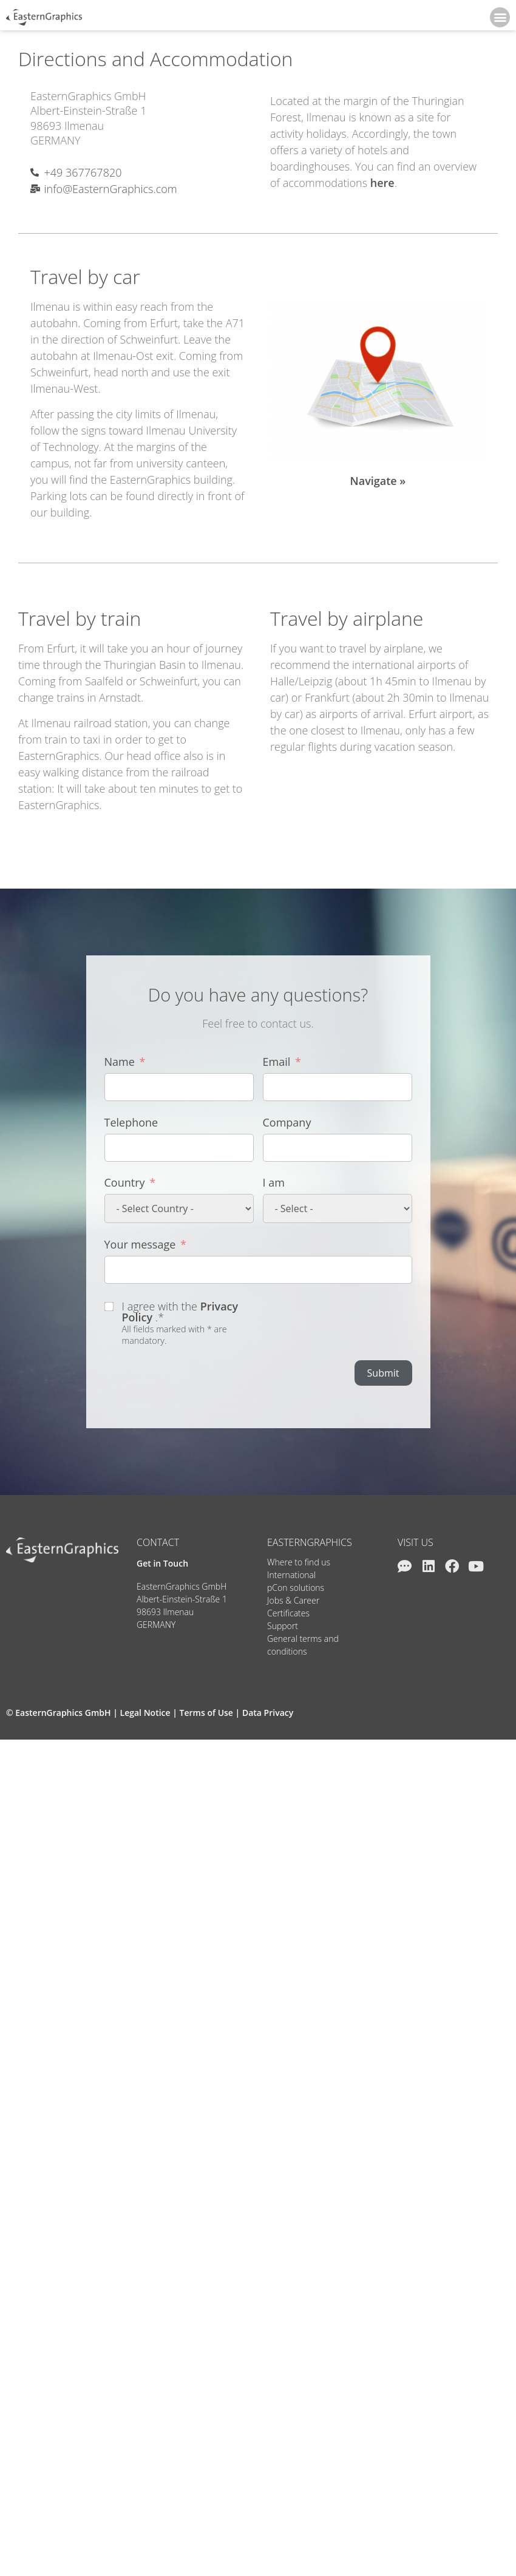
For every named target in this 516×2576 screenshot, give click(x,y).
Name (119, 1061)
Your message (140, 1244)
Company (287, 1122)
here (382, 182)
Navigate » (378, 480)
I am (274, 1182)
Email (277, 1061)
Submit (383, 1373)
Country (124, 1182)
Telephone (131, 1122)
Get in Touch (162, 1563)
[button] (500, 17)
